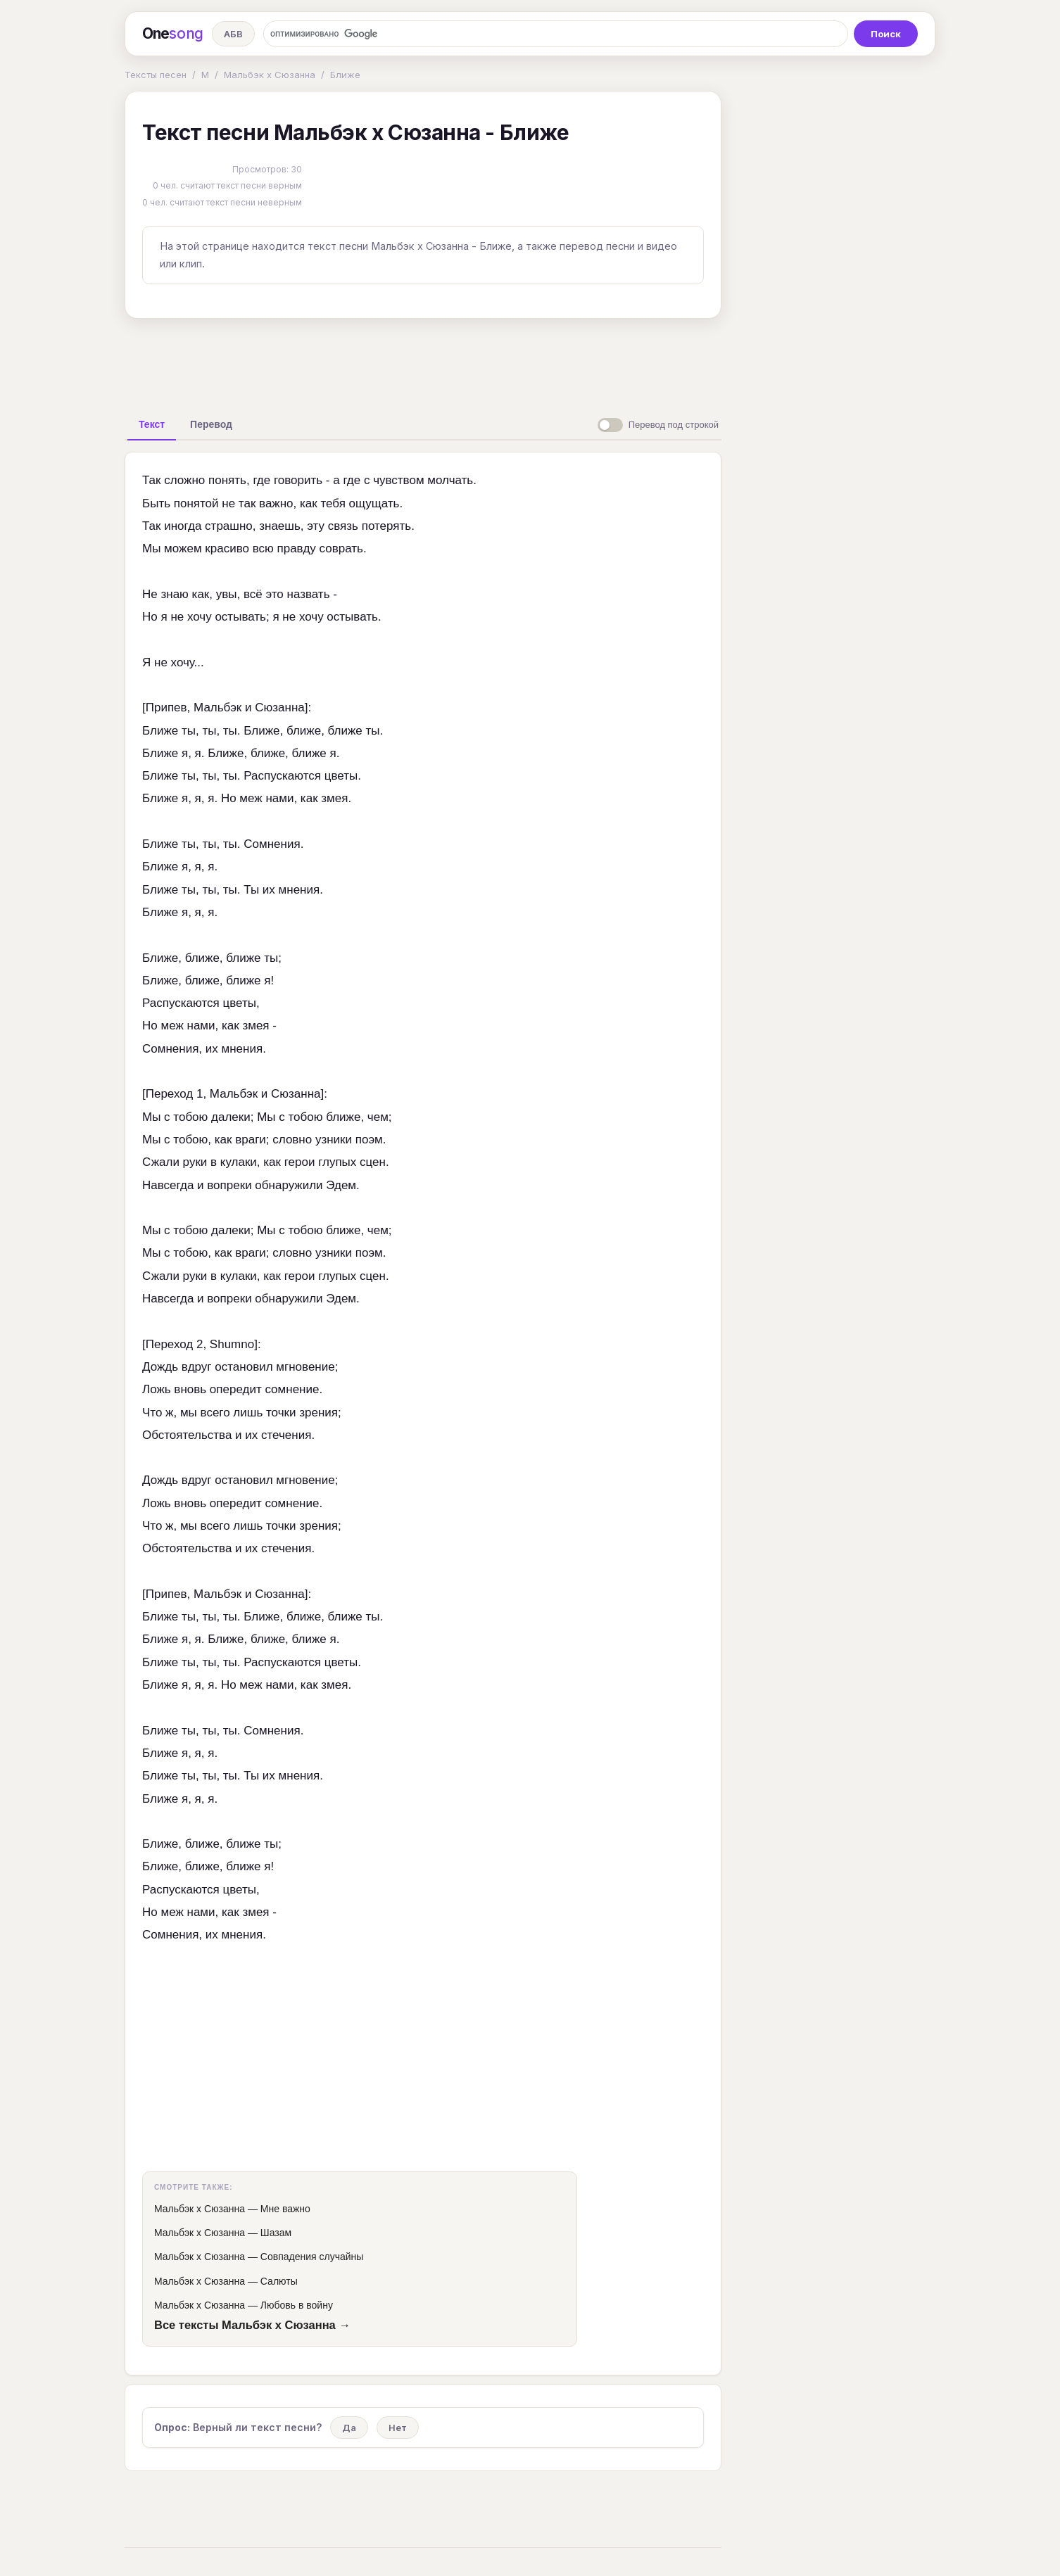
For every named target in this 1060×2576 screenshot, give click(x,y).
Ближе (345, 74)
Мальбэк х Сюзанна (269, 74)
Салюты (279, 2281)
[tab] (151, 424)
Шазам (275, 2232)
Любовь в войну (296, 2305)
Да (349, 2427)
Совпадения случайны (312, 2256)
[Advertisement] (423, 361)
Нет (398, 2427)
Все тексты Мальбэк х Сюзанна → (252, 2324)
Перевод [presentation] (211, 424)
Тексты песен (156, 74)
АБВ (233, 33)
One (172, 34)
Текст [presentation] (152, 424)
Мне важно (285, 2208)
